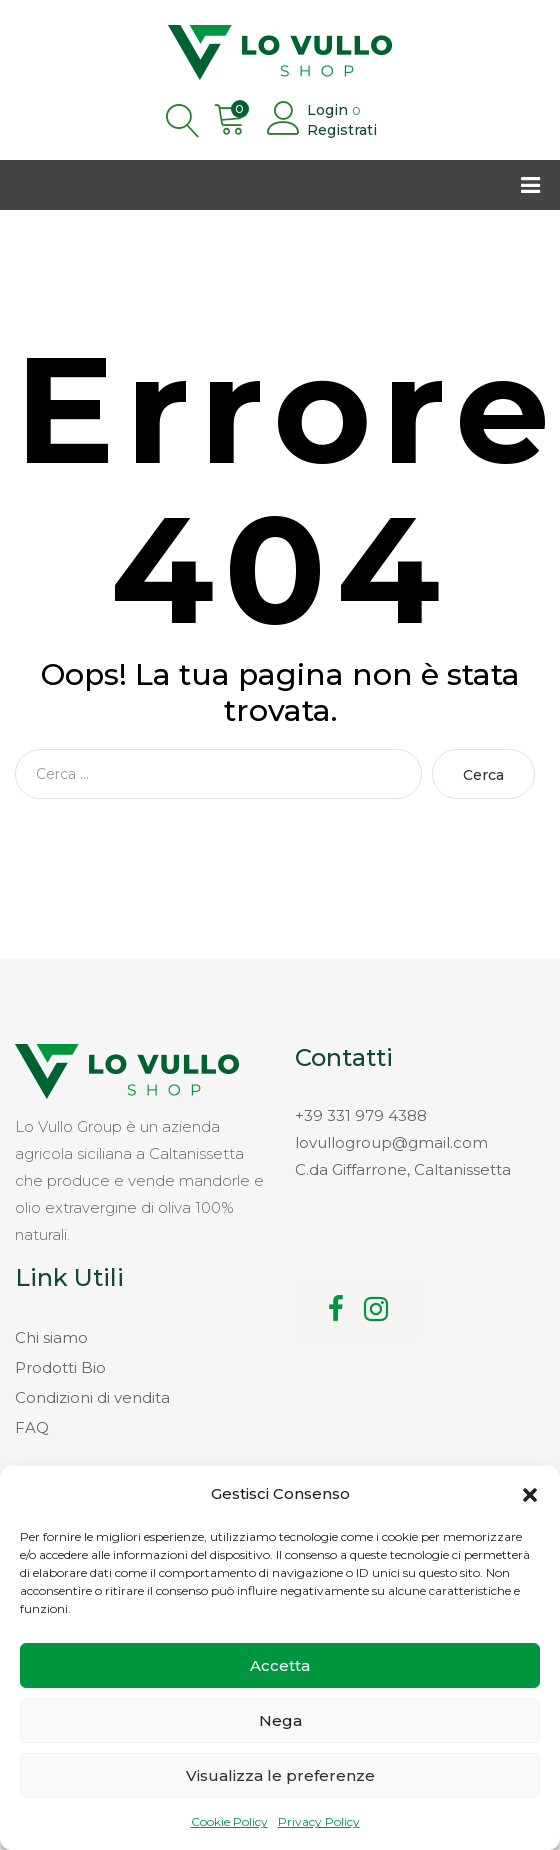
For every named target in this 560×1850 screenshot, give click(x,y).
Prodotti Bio (60, 1367)
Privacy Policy (319, 1821)
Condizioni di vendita (92, 1397)
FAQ (32, 1427)
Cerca (483, 775)
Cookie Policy (229, 1821)
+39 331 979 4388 (361, 1115)
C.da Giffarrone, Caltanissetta (403, 1169)
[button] (530, 1495)
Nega (280, 1720)
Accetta (280, 1665)
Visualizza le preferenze (280, 1775)
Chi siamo (51, 1337)
